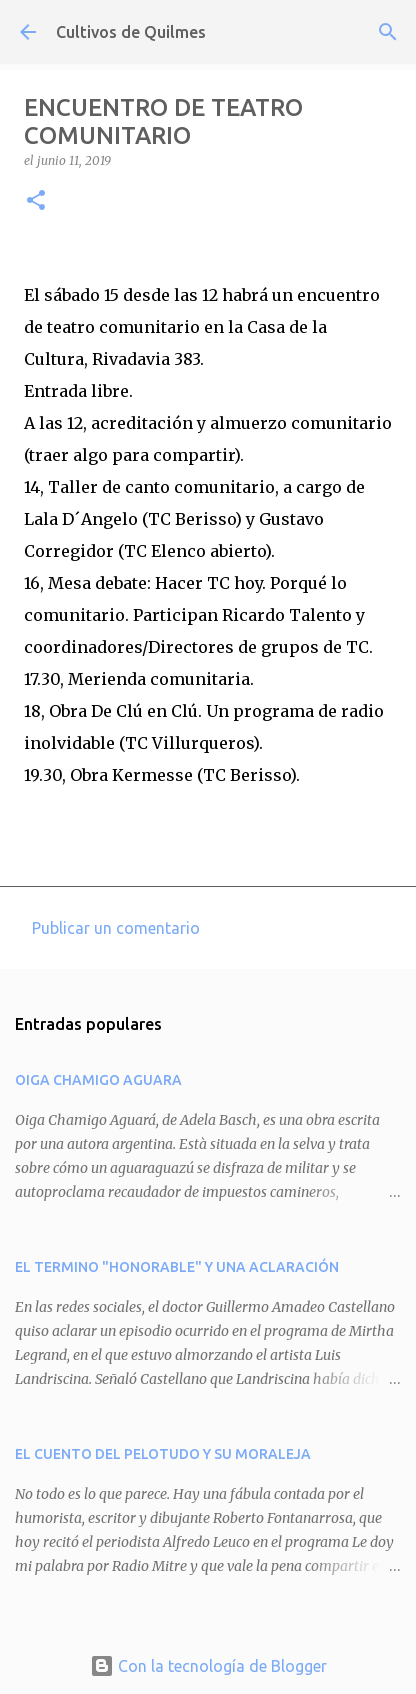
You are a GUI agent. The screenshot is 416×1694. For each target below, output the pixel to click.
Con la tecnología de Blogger (208, 1666)
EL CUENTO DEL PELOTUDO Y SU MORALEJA (163, 1454)
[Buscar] (388, 32)
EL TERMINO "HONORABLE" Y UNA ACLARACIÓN (177, 1267)
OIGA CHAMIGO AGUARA (98, 1080)
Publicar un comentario (116, 928)
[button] (36, 201)
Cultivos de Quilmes (131, 32)
